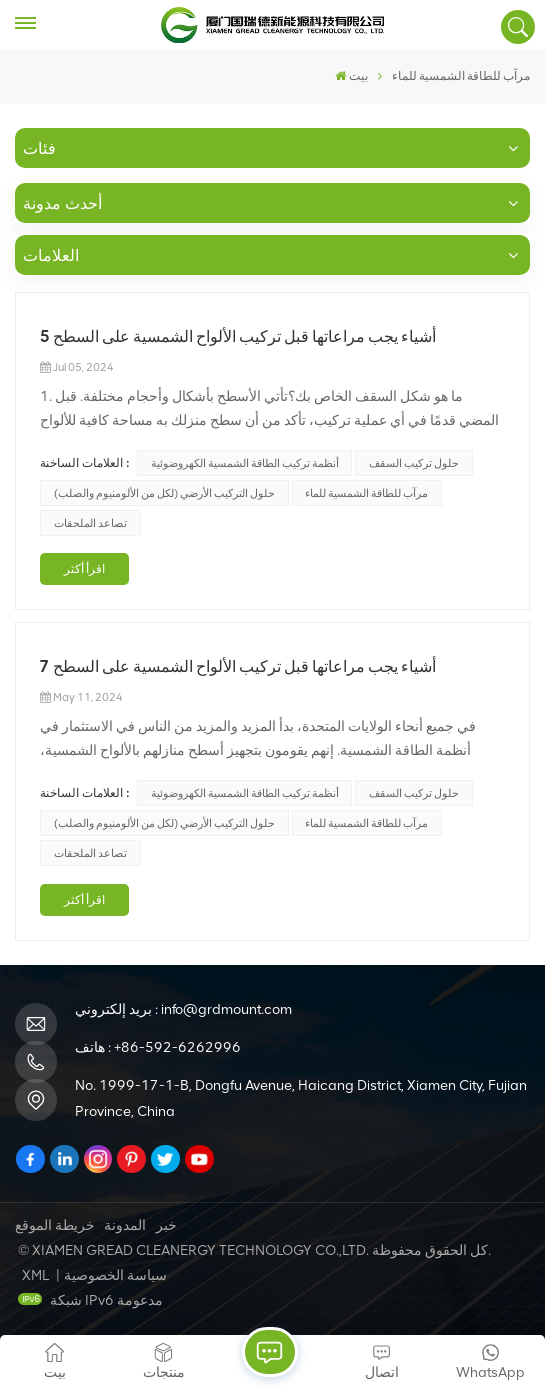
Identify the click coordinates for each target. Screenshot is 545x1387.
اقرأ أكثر (84, 569)
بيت (351, 76)
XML (35, 1275)
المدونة (125, 1225)
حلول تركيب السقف (414, 463)
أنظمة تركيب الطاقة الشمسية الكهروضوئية (245, 463)
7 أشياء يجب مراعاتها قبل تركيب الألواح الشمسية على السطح (238, 666)
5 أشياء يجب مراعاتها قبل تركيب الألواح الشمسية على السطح (238, 336)
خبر (166, 1225)
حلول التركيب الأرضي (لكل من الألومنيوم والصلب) (164, 493)
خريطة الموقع (55, 1225)
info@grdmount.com (226, 1009)
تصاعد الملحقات (90, 523)
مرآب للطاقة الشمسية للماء (366, 493)
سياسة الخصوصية (115, 1275)
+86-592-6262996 (177, 1047)
